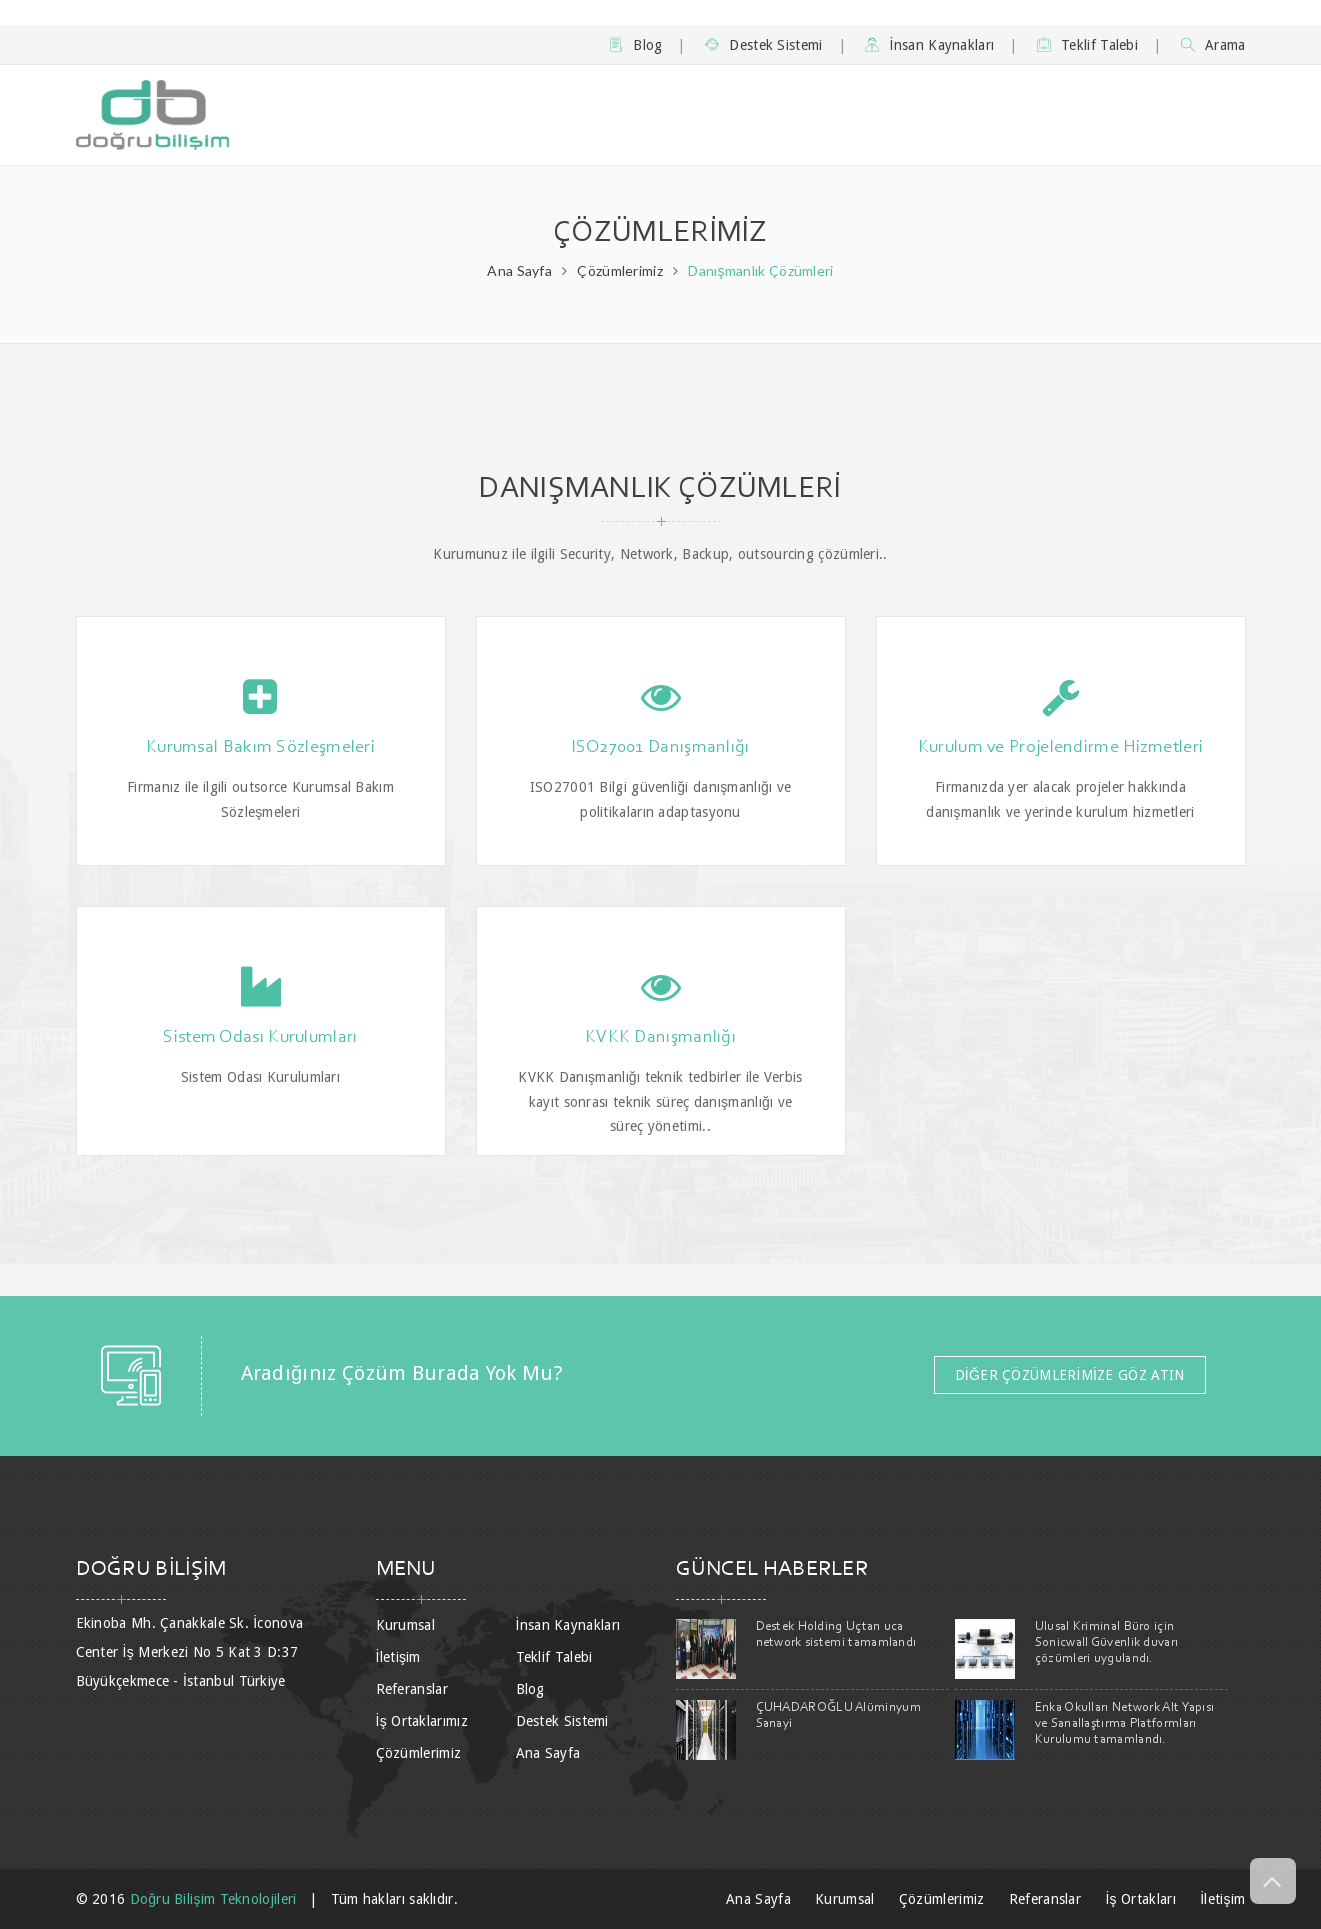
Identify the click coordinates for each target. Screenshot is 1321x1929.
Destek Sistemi (764, 45)
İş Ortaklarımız (422, 1721)
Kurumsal (405, 1625)
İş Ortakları (1140, 1899)
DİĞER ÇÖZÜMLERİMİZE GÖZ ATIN (1070, 1375)
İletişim (398, 1657)
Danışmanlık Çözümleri (760, 270)
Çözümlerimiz (620, 270)
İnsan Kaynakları (929, 45)
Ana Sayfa (519, 270)
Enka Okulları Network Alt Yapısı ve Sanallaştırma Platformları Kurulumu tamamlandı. (1125, 1723)
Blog (636, 45)
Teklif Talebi (1087, 45)
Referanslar (412, 1689)
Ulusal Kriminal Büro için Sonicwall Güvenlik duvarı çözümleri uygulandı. (1107, 1642)
